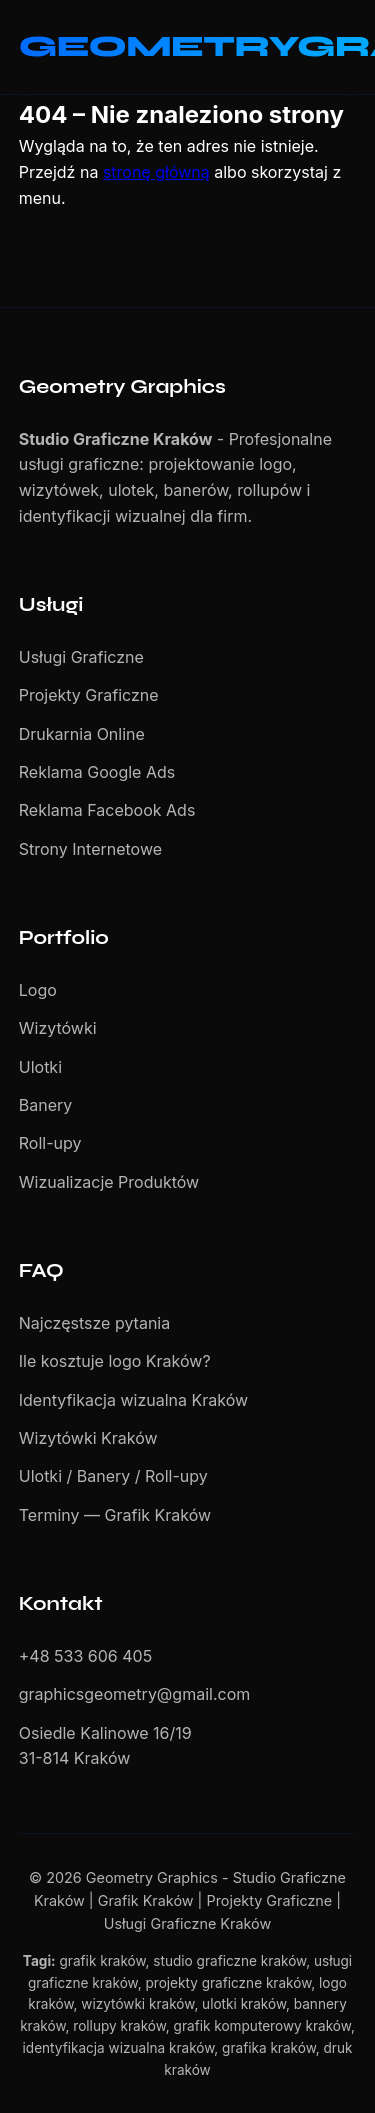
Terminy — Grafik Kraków (115, 1515)
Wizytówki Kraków (88, 1438)
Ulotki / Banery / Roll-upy (113, 1476)
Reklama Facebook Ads (107, 810)
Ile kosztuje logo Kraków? (115, 1361)
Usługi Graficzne (81, 657)
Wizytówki (58, 1028)
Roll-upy (50, 1143)
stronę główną (156, 172)
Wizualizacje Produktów (109, 1182)
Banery (46, 1105)
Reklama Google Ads (97, 772)
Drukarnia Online (82, 734)
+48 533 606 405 (85, 1656)
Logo (38, 990)
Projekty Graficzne (89, 695)
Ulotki (40, 1067)
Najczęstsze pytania (94, 1323)
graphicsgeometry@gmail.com (135, 1694)
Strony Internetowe (90, 849)
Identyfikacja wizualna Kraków (133, 1400)
